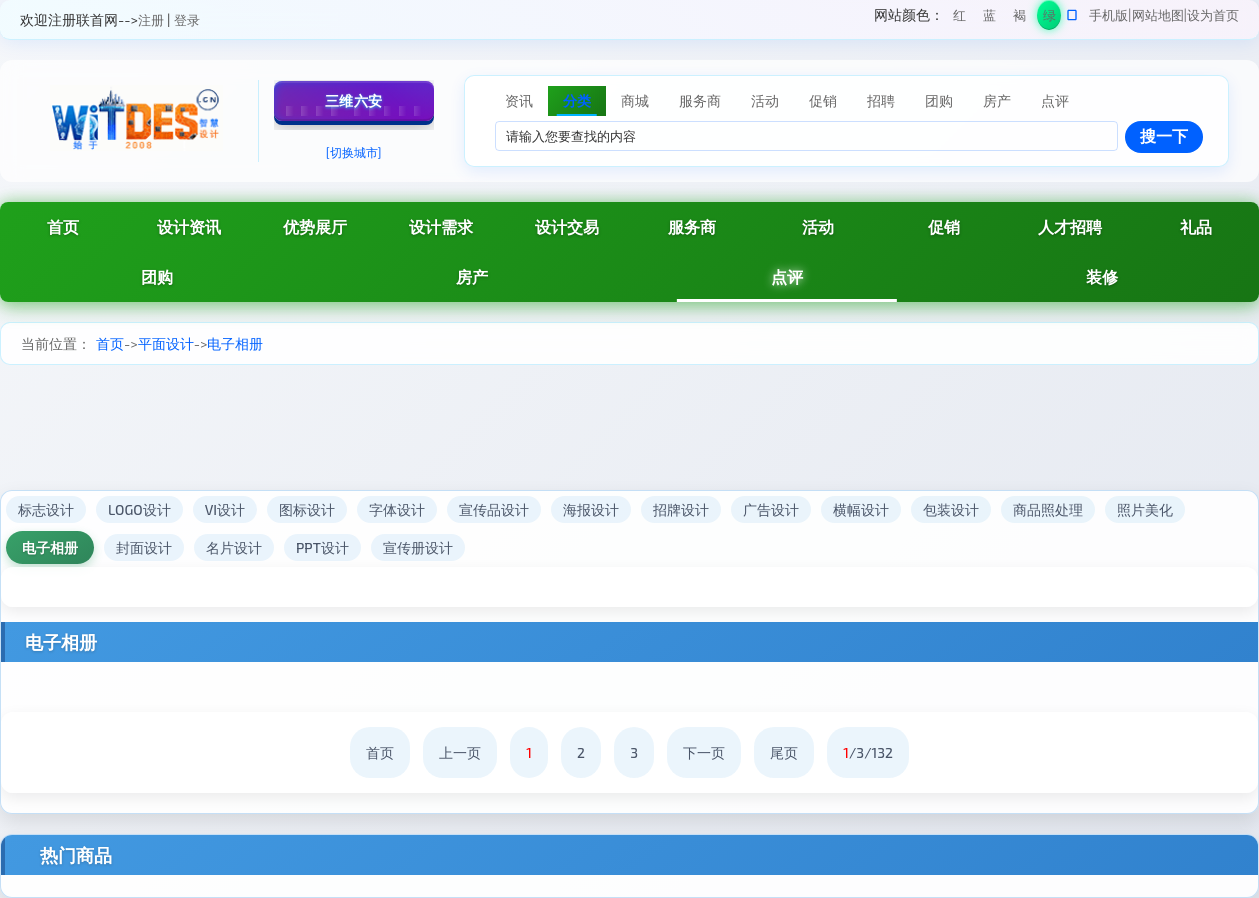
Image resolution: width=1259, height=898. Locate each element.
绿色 (1049, 18)
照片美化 (1145, 509)
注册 (151, 20)
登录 (187, 20)
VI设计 (225, 509)
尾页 (784, 752)
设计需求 (441, 226)
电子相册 (235, 343)
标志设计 (46, 509)
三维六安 (354, 100)
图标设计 (307, 509)
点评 (787, 276)
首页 (110, 343)
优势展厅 (315, 226)
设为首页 (1213, 15)
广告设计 (771, 509)
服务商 (692, 226)
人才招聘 (1070, 226)
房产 (472, 276)
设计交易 (567, 226)
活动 (818, 226)
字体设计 (397, 509)
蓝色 (989, 18)
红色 (959, 18)
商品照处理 (1048, 509)
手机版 (1108, 15)
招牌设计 (681, 509)
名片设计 (234, 547)
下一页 (704, 752)
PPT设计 (322, 547)
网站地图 (1158, 15)
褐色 (1019, 18)
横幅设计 (861, 509)
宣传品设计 (494, 509)
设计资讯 (189, 226)
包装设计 (951, 509)
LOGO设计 (139, 509)
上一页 (460, 752)
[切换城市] (354, 152)
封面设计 (144, 547)
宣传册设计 (418, 547)
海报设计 (591, 509)
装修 (1102, 276)
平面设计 (166, 343)
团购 (157, 276)
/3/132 (868, 752)
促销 (944, 226)
